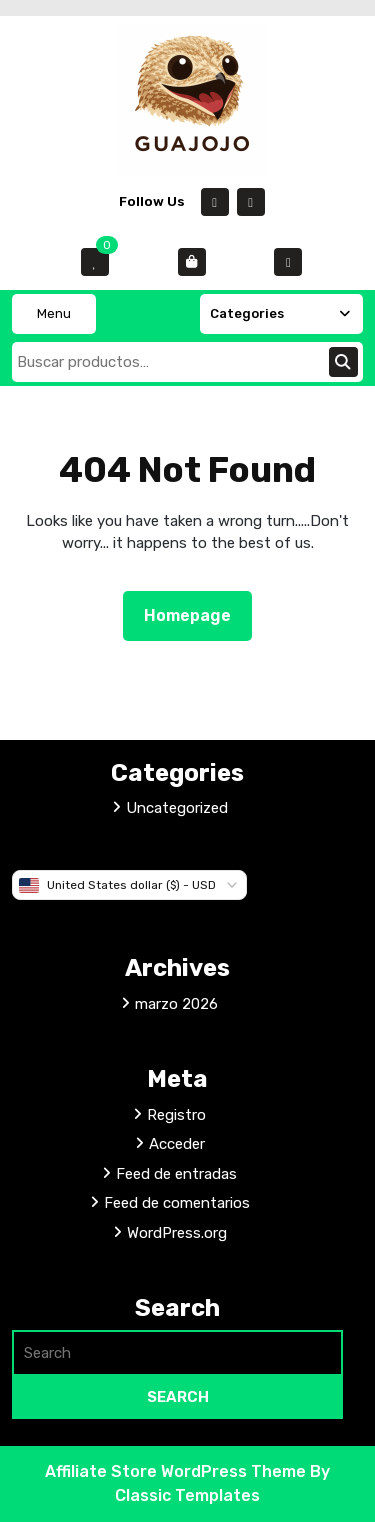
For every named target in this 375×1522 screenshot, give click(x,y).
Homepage (195, 614)
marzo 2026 (176, 1004)
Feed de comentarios (177, 1203)
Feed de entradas (176, 1174)
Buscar (343, 362)
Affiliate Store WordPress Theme (177, 1471)
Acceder (177, 1144)
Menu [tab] (54, 313)
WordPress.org (177, 1233)
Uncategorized (177, 808)
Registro (176, 1115)
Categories (282, 313)
